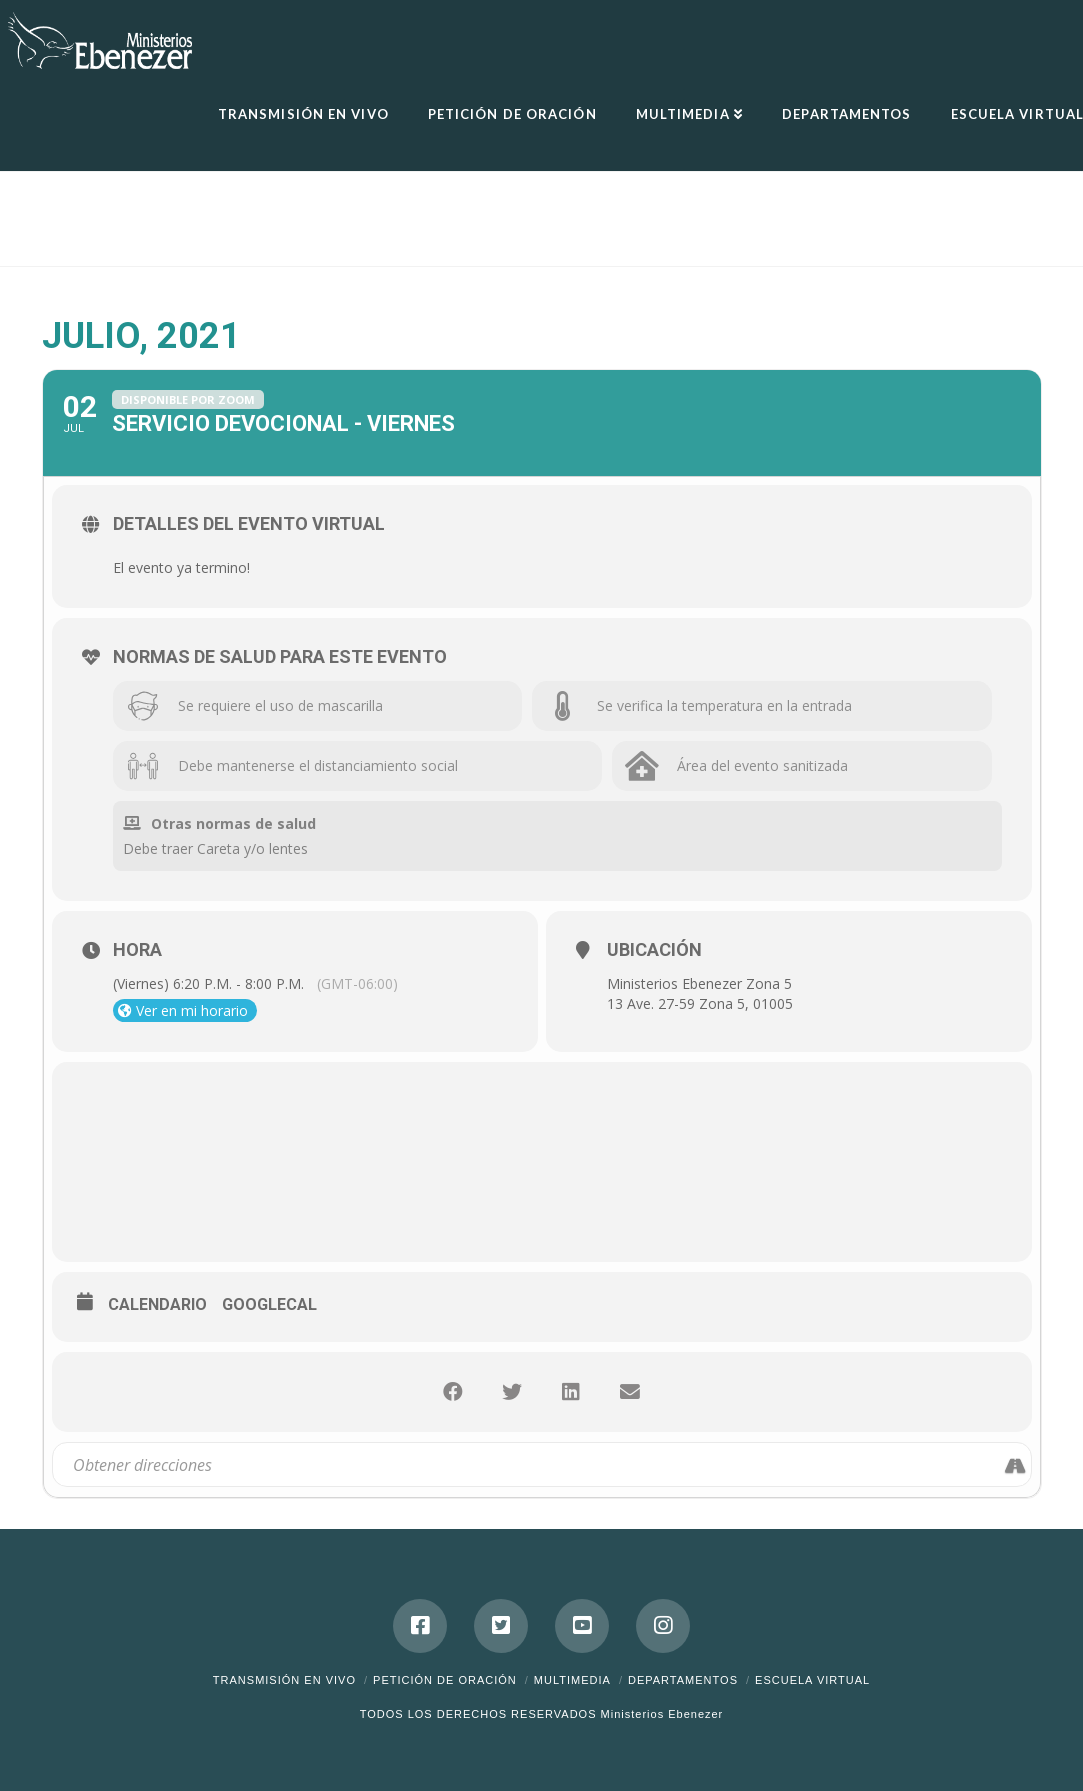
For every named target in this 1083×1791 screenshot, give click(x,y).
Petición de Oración (445, 1680)
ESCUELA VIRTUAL (812, 1680)
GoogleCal (269, 1304)
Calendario (157, 1304)
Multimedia (572, 1680)
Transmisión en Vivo (284, 1680)
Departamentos (683, 1680)
